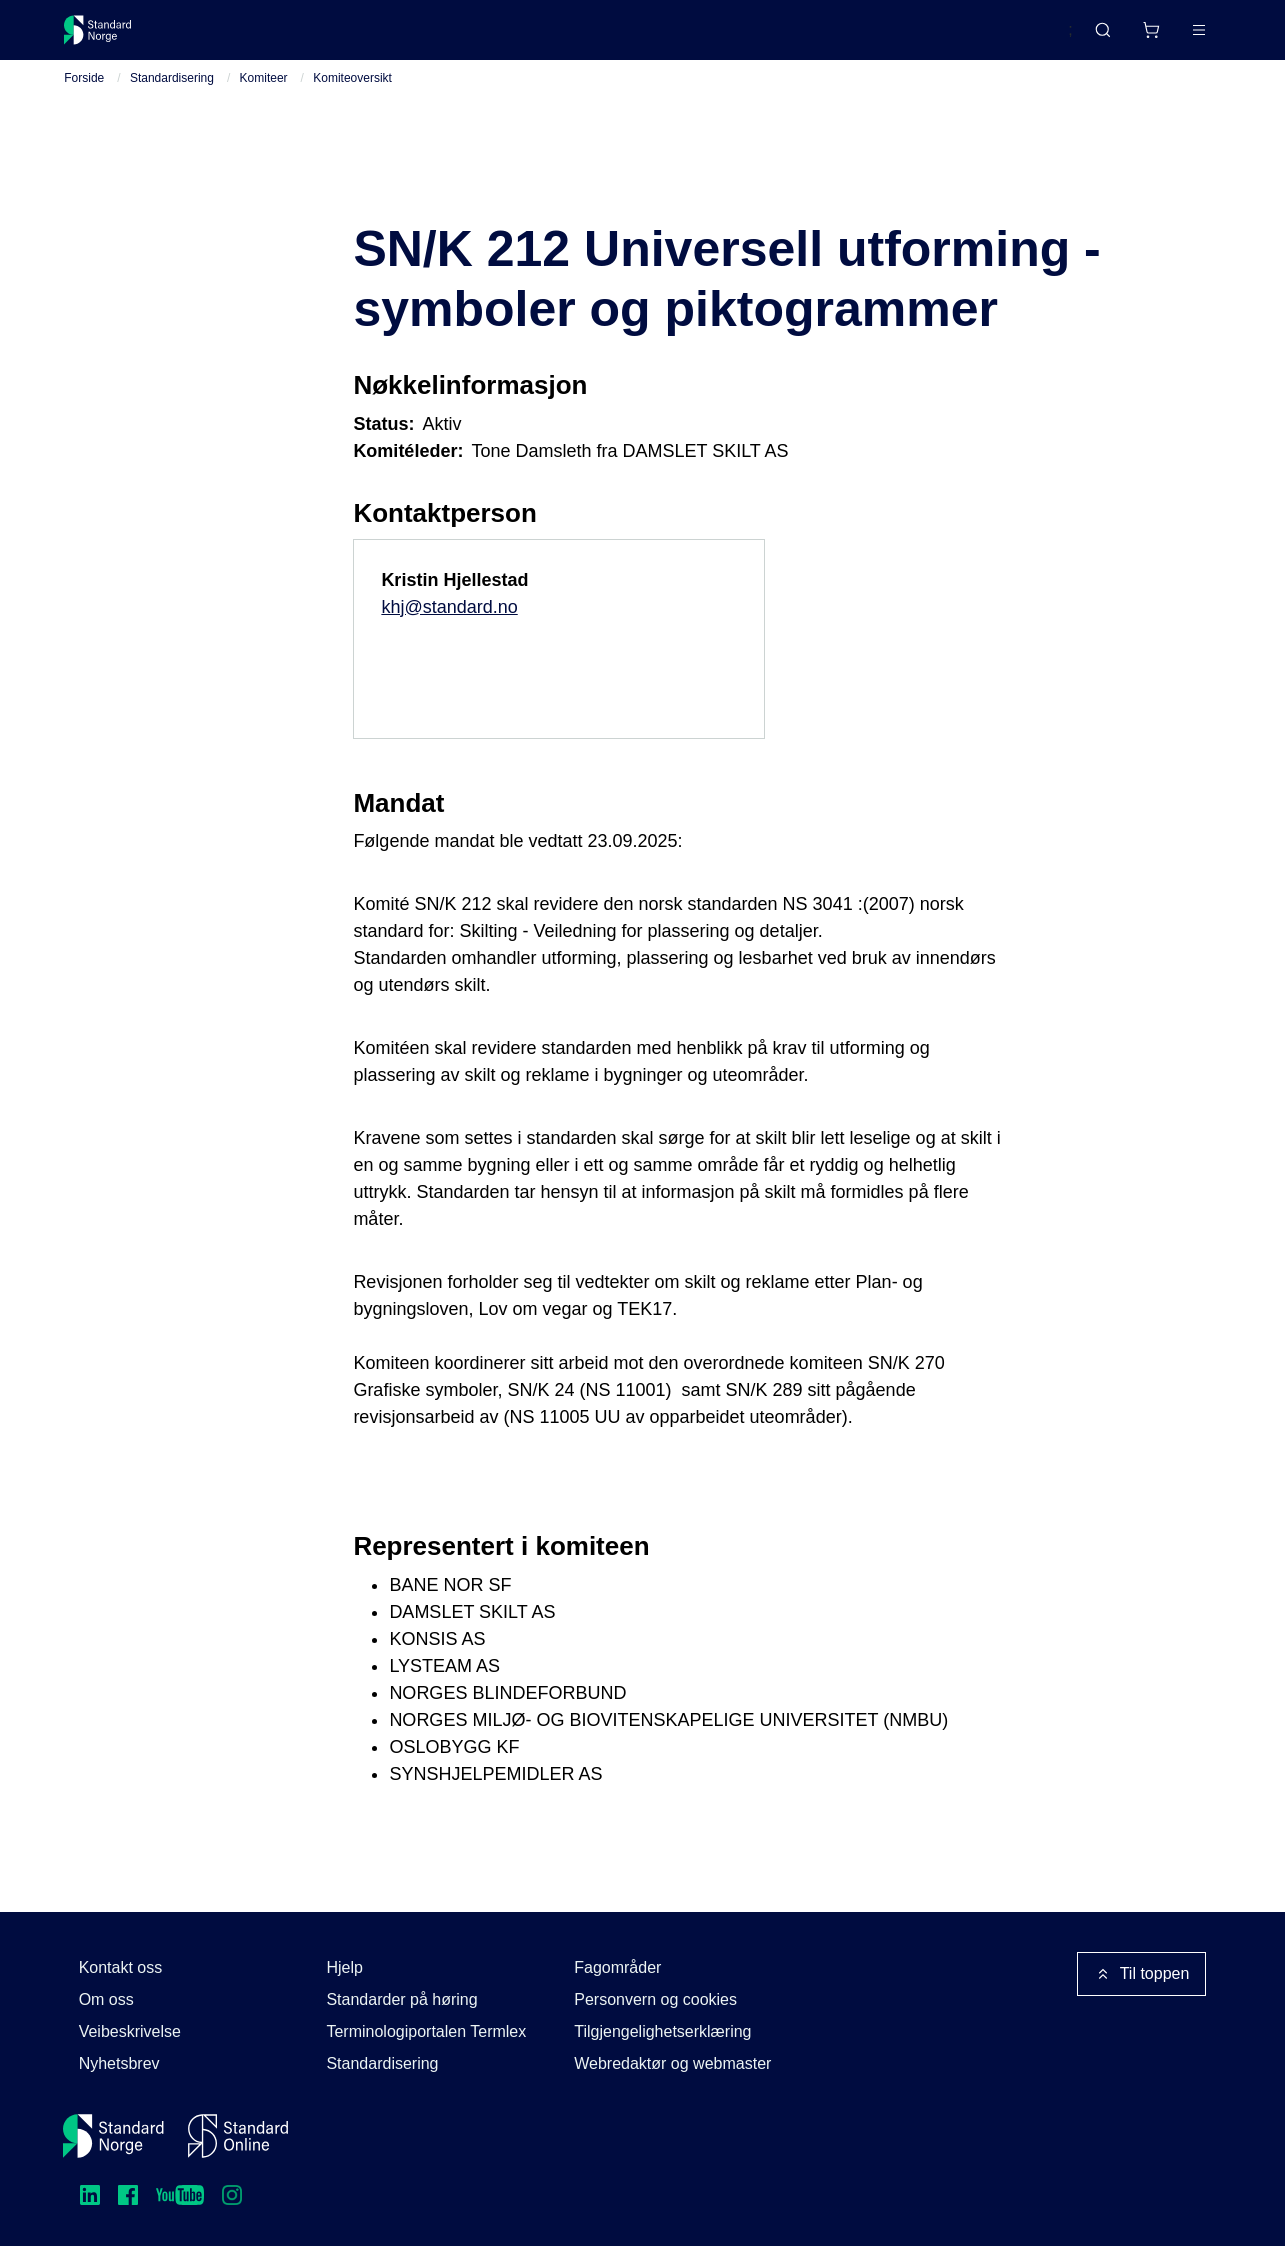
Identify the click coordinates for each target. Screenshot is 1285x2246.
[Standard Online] (238, 2136)
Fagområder (617, 1967)
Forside (84, 101)
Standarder (233, 37)
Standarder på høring (401, 1999)
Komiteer (264, 101)
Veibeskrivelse (130, 2031)
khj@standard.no (449, 630)
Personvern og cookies (655, 1999)
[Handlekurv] (1091, 38)
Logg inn (1172, 37)
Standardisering (172, 101)
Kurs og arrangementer (526, 37)
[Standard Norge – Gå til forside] (110, 38)
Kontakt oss (121, 1967)
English (1009, 39)
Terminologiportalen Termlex (426, 2031)
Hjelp (344, 1967)
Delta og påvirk (358, 37)
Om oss (106, 1999)
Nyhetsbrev (119, 2063)
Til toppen (1142, 1974)
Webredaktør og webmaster (672, 2063)
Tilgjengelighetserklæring (662, 2031)
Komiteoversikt (352, 101)
